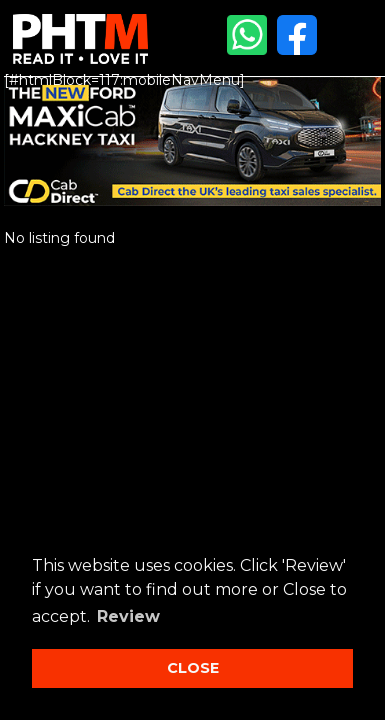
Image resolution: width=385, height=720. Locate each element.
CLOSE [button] (193, 668)
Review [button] (128, 616)
